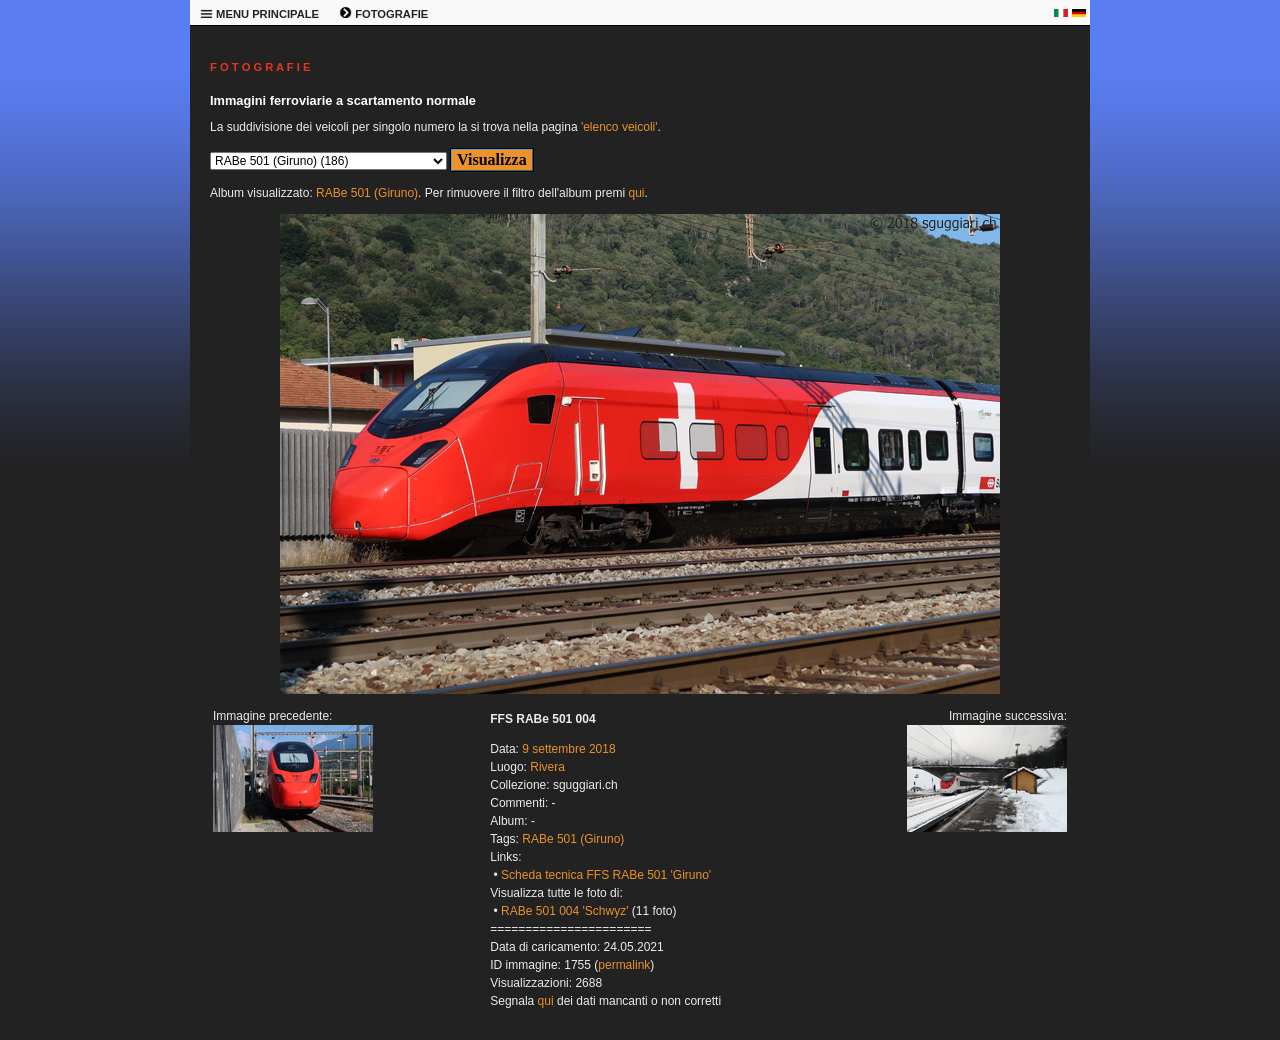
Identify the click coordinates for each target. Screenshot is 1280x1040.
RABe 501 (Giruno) (367, 193)
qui (636, 193)
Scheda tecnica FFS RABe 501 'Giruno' (606, 875)
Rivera (547, 767)
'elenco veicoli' (619, 127)
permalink (624, 965)
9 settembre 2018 (568, 749)
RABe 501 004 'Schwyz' (564, 911)
